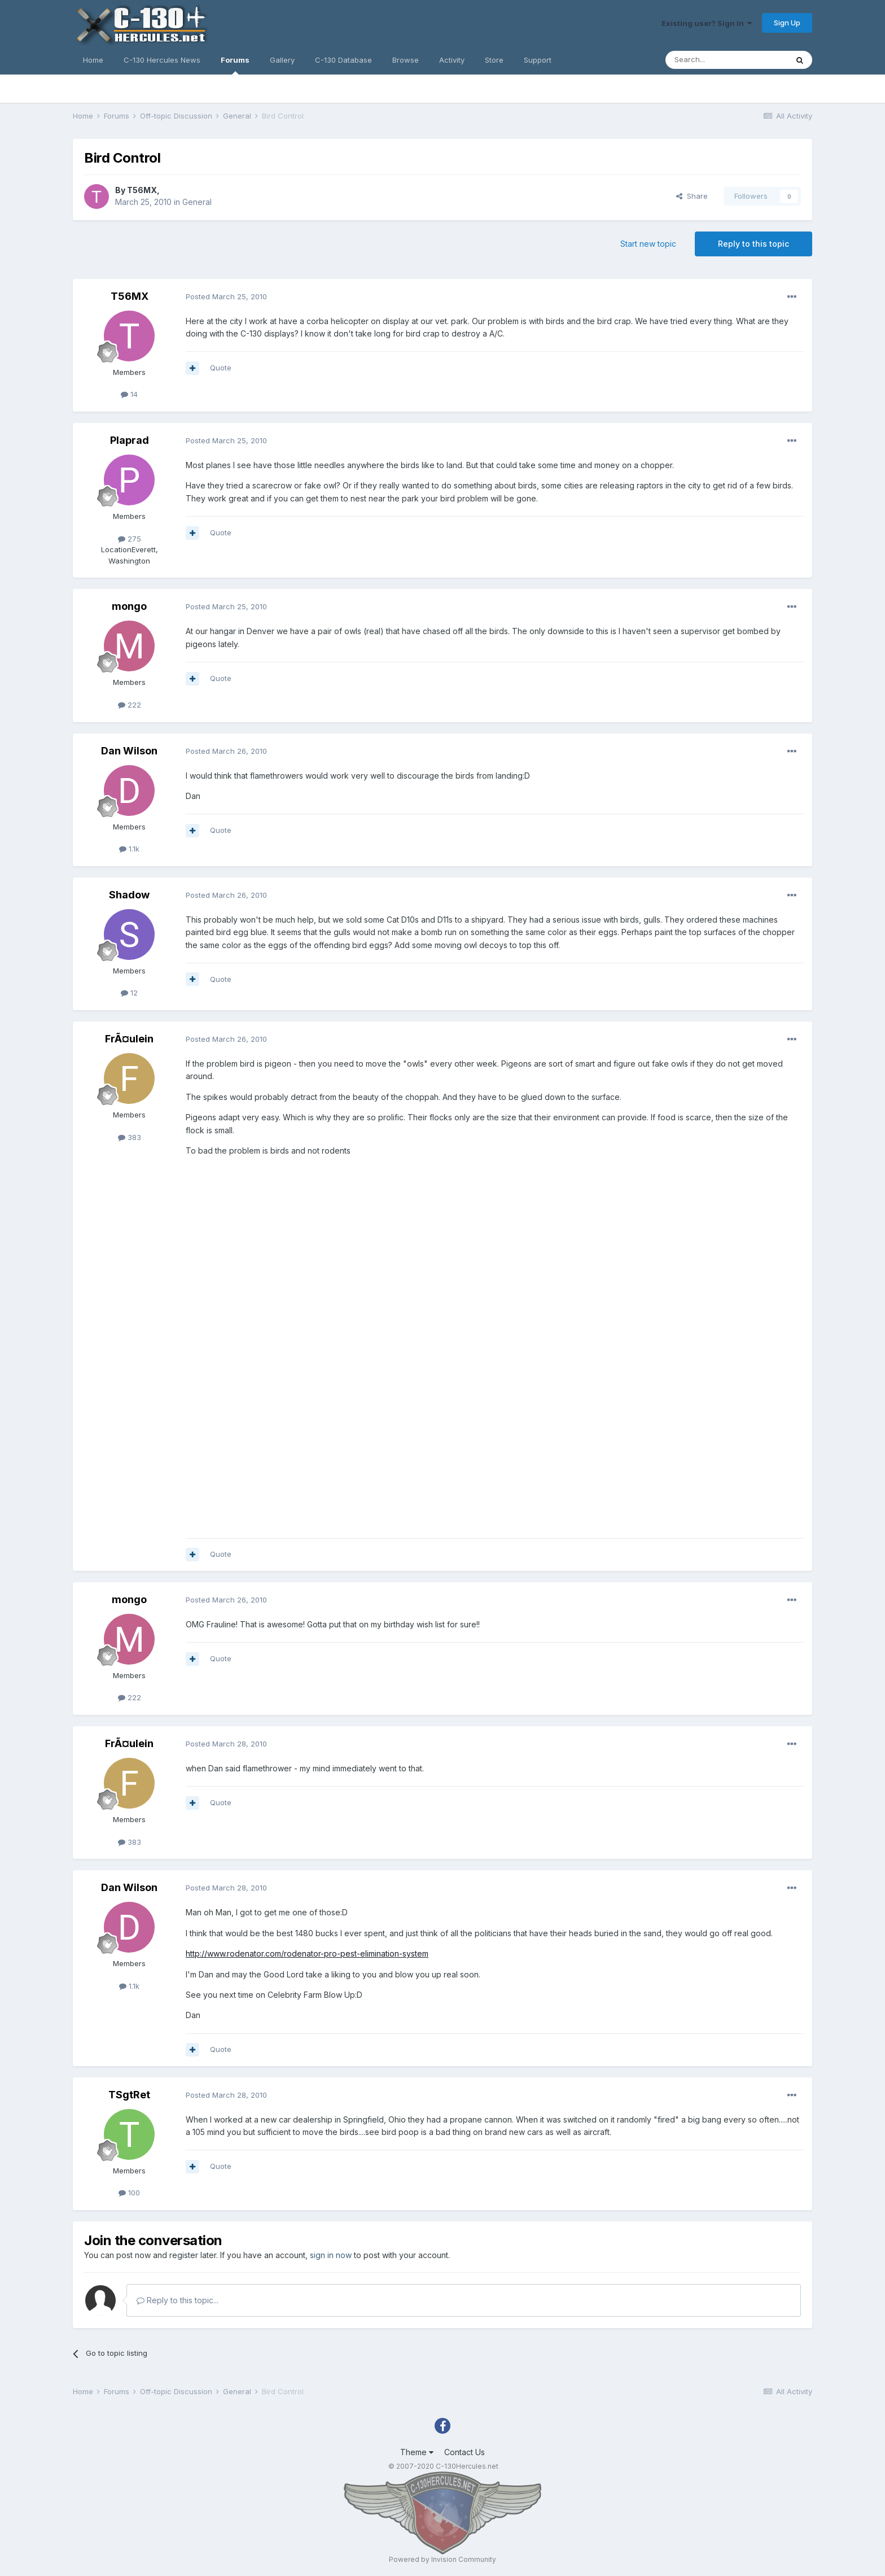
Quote (220, 367)
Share (692, 195)
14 (129, 394)
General (197, 202)
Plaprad (129, 440)
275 (129, 538)
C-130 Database (343, 59)
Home (93, 59)
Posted (226, 296)
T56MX (142, 190)
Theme (416, 2452)
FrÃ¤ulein (129, 1039)
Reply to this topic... (177, 2300)
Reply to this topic (753, 243)
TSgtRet (129, 2095)
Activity (452, 59)
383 (129, 1137)
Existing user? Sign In (706, 23)
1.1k (129, 848)
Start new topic (648, 243)
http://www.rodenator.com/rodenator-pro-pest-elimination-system (307, 1953)
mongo (129, 606)
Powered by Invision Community (442, 2559)
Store (494, 59)
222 (129, 704)
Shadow (129, 895)
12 (129, 992)
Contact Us (464, 2452)
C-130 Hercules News (162, 59)
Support (537, 59)
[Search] (726, 60)
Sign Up (787, 22)
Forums (235, 65)
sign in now (331, 2255)
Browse (405, 59)
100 (129, 2192)
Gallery (282, 59)
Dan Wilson (129, 751)
